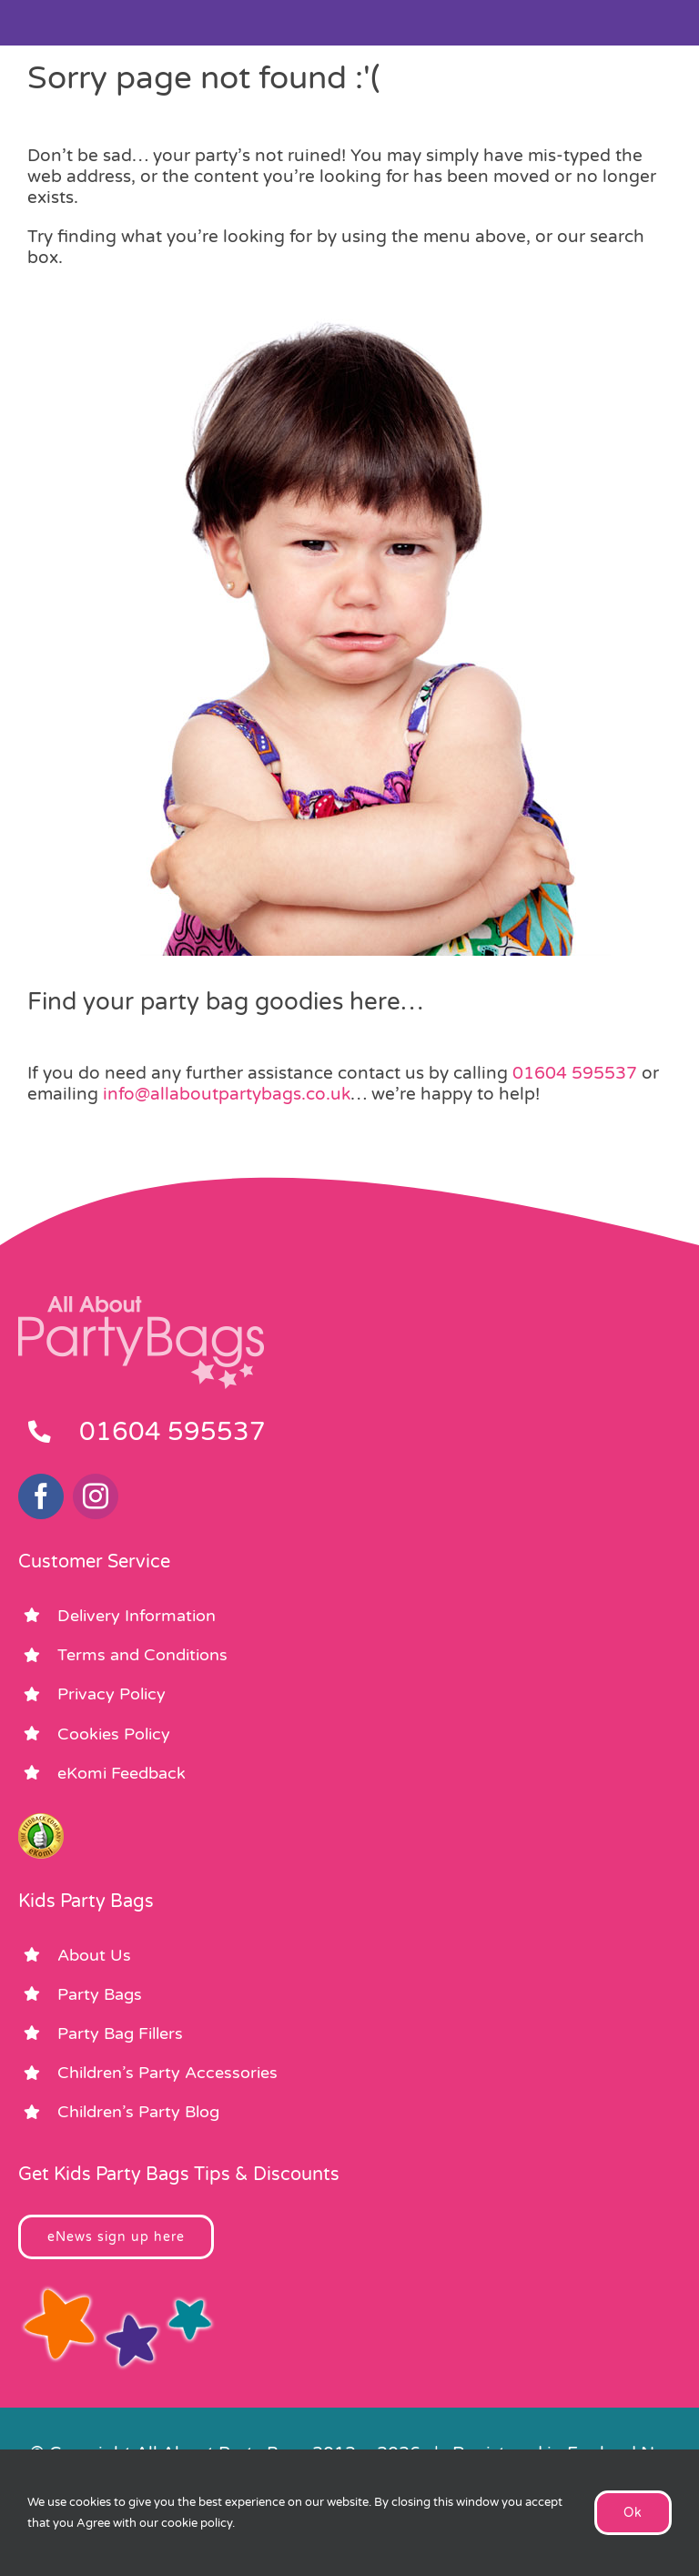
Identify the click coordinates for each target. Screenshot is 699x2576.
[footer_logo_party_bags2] (141, 1303)
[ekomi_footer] (41, 1821)
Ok (633, 2512)
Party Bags (99, 1994)
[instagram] (95, 1496)
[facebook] (41, 1496)
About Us (94, 1955)
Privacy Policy (111, 1694)
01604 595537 (574, 1073)
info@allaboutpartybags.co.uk (226, 1094)
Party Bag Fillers (120, 2033)
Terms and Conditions (142, 1655)
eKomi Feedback (121, 1773)
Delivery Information (136, 1616)
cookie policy (196, 2523)
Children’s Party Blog (138, 2112)
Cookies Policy (113, 1734)
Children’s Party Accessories (167, 2073)
